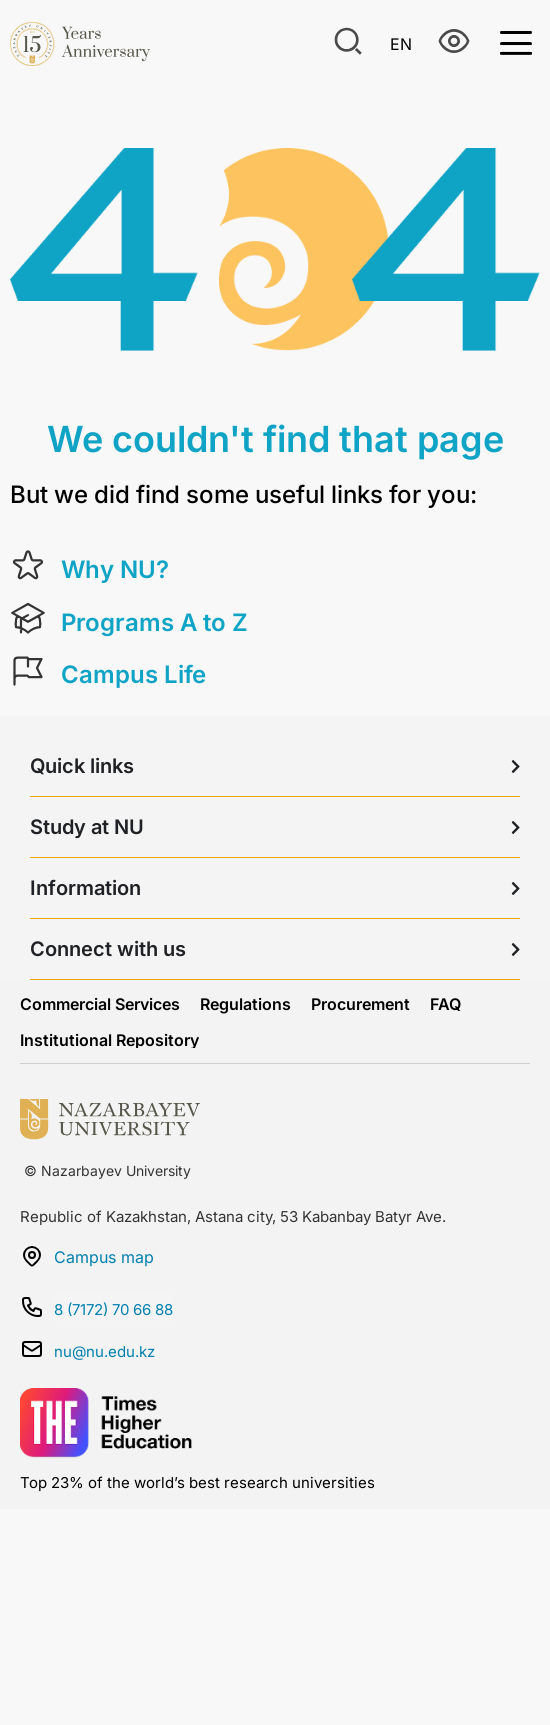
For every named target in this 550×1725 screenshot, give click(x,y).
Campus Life (133, 674)
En (401, 44)
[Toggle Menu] (516, 41)
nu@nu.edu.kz (104, 1351)
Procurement (360, 1004)
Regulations (245, 1004)
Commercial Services (100, 1004)
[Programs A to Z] (28, 619)
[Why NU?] (28, 566)
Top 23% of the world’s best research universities (197, 1482)
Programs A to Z (154, 622)
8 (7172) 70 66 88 (113, 1309)
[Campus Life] (28, 671)
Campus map (104, 1257)
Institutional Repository (109, 1040)
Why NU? (115, 569)
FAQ (445, 1004)
